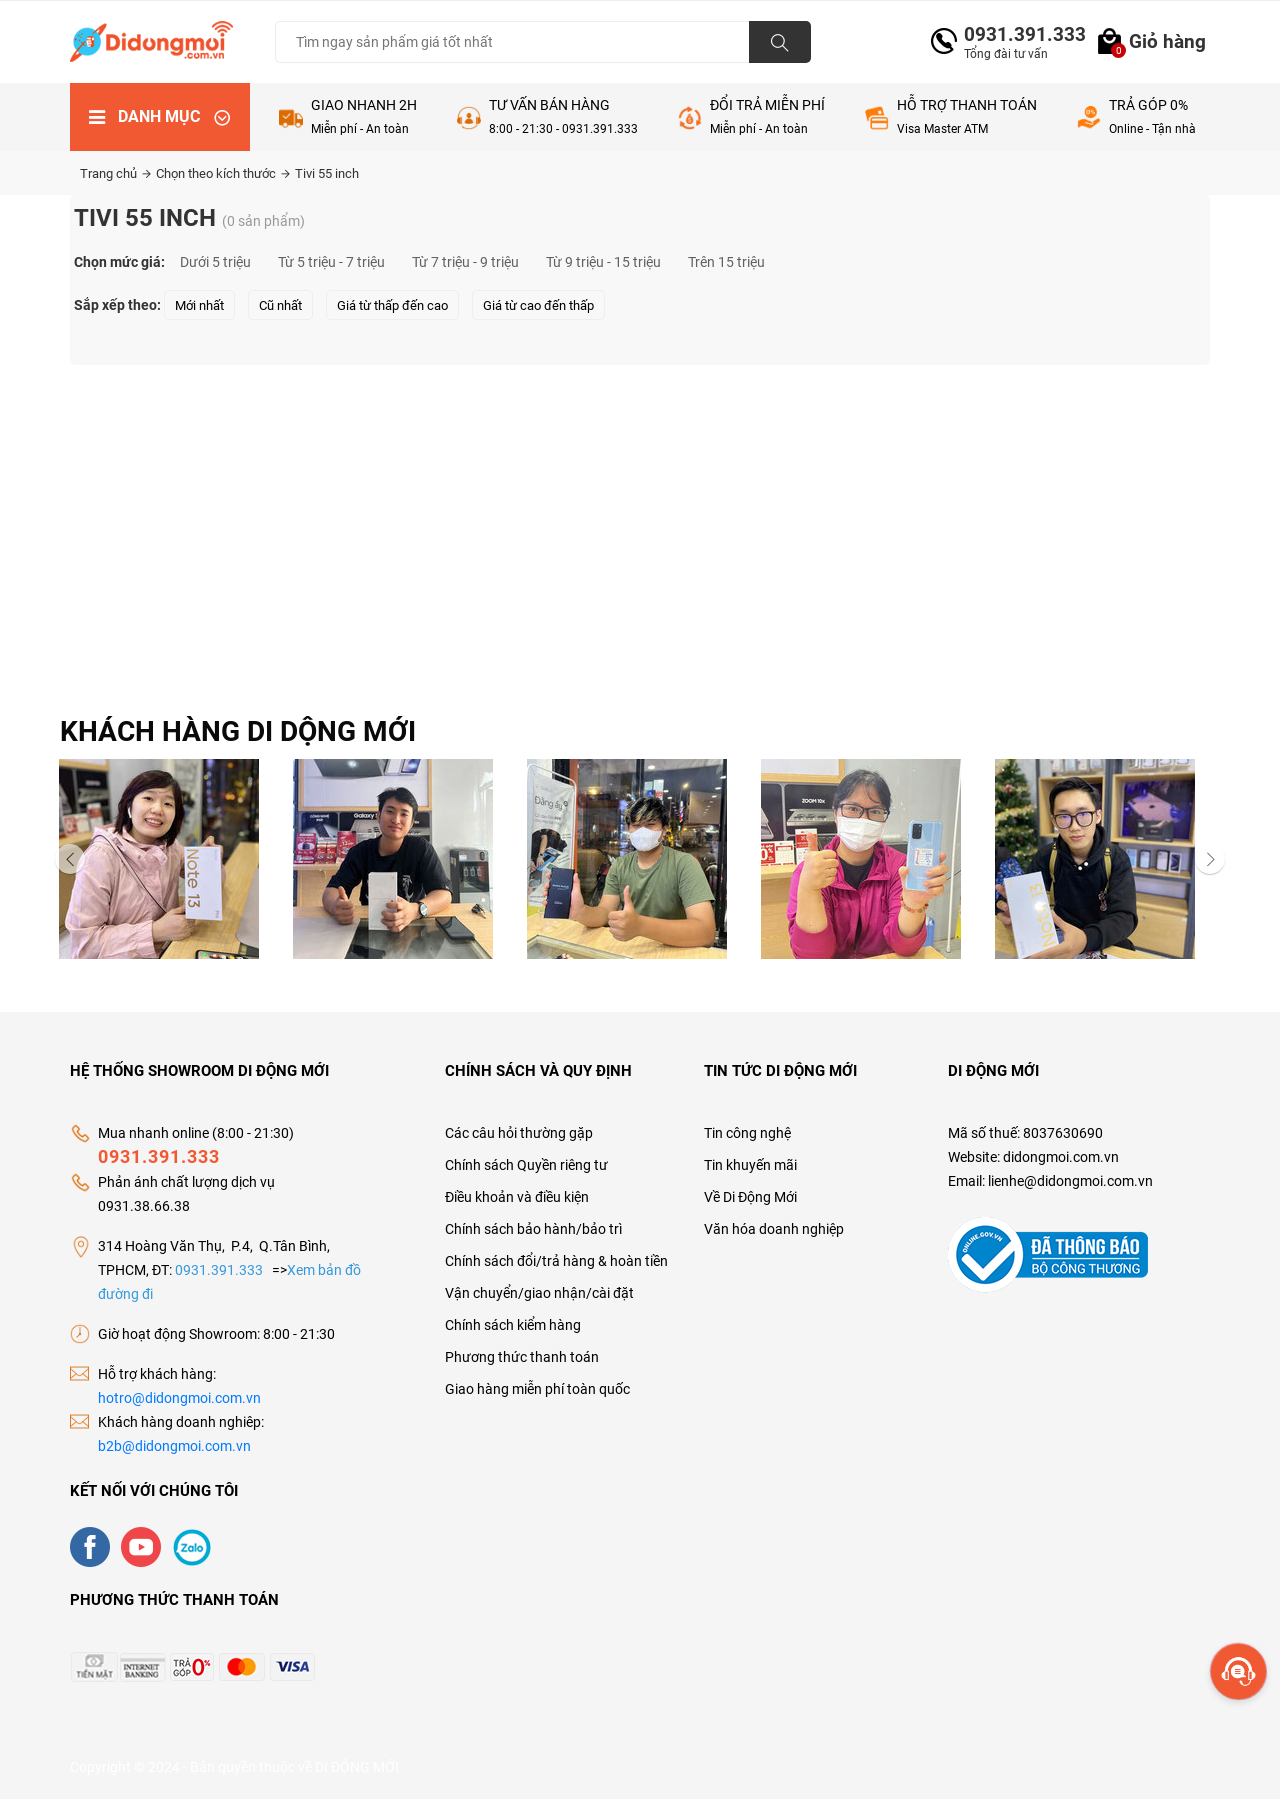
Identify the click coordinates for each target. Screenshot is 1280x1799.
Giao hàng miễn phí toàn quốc (537, 1389)
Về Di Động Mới (750, 1197)
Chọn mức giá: (119, 262)
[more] (1238, 1671)
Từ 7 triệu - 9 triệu (465, 262)
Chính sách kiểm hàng (513, 1325)
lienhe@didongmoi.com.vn (1070, 1181)
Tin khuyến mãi (750, 1165)
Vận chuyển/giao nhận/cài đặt (539, 1293)
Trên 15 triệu (726, 262)
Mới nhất (199, 305)
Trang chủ (115, 173)
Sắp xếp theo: (117, 305)
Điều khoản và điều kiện (517, 1197)
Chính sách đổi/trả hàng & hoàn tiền (556, 1261)
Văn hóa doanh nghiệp (774, 1229)
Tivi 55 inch (327, 173)
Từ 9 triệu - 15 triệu (603, 262)
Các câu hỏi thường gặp (519, 1133)
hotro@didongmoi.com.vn (179, 1398)
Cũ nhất (280, 305)
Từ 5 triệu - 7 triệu (331, 262)
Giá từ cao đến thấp (538, 305)
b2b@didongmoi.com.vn (174, 1446)
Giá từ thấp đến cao (392, 305)
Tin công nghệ (747, 1133)
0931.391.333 (1017, 34)
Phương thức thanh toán (522, 1357)
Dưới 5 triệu (215, 262)
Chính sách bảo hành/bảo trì (533, 1229)
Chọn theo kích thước (223, 173)
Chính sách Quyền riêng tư (526, 1165)
